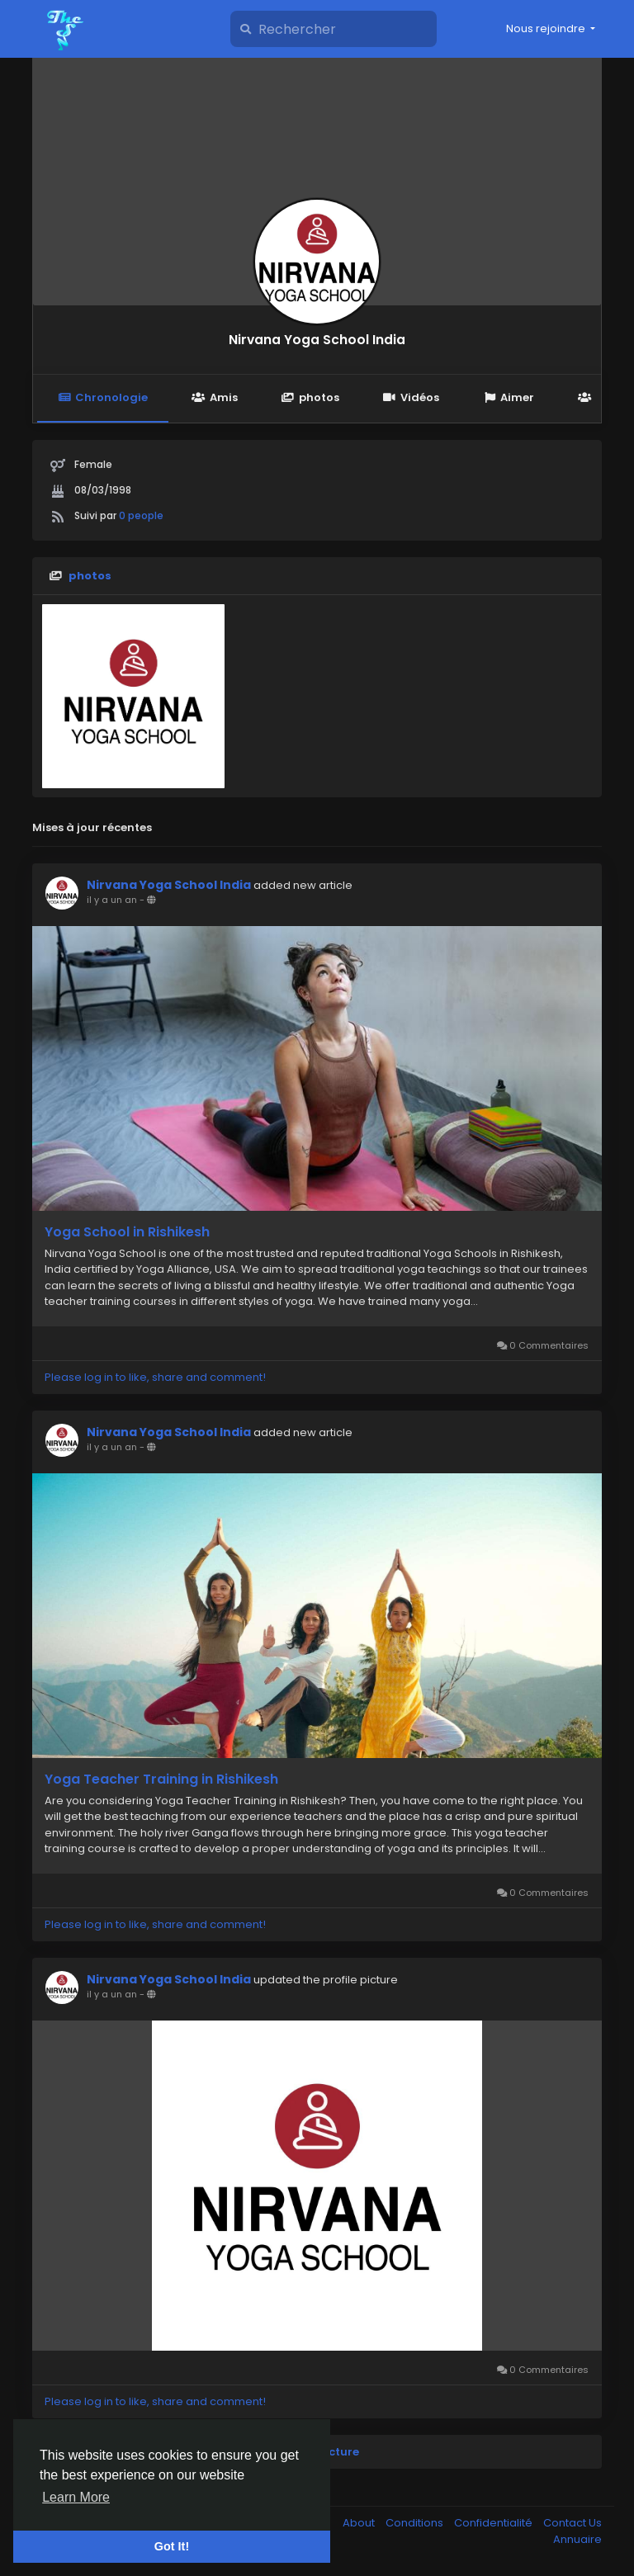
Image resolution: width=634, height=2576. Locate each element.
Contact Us (572, 2523)
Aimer (508, 397)
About (360, 2523)
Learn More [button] (76, 2497)
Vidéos (411, 397)
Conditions (416, 2523)
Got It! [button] (171, 2546)
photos (310, 397)
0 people (141, 515)
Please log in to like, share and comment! (155, 1377)
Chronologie (103, 397)
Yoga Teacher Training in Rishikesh (161, 1779)
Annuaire (577, 2539)
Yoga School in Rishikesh (127, 1232)
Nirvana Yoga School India (317, 339)
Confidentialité (494, 2523)
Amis (214, 397)
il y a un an (112, 899)
